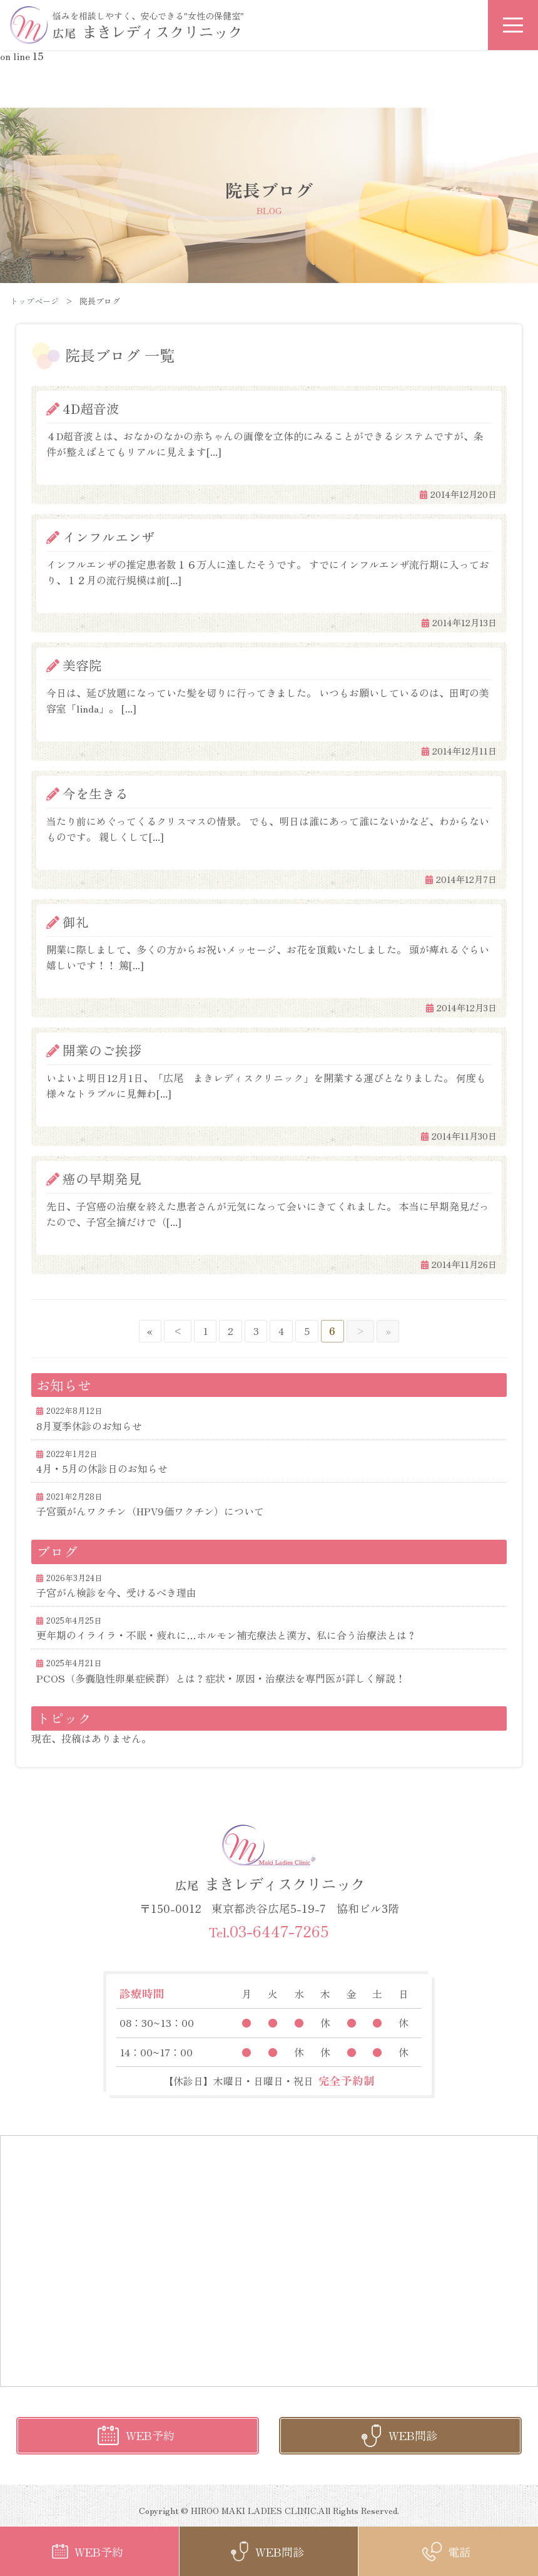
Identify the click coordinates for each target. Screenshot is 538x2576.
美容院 (82, 665)
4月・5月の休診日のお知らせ (102, 1468)
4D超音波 (91, 408)
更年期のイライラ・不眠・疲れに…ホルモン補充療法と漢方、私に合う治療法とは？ (226, 1634)
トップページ (34, 301)
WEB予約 (150, 2435)
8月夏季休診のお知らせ (89, 1425)
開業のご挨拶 (102, 1050)
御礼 (76, 921)
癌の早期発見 (102, 1178)
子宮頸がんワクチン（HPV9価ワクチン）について (150, 1510)
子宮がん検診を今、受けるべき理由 (116, 1592)
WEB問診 (412, 2435)
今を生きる (95, 793)
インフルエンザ (109, 536)
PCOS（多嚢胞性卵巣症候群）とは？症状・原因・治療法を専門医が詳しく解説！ (220, 1678)
